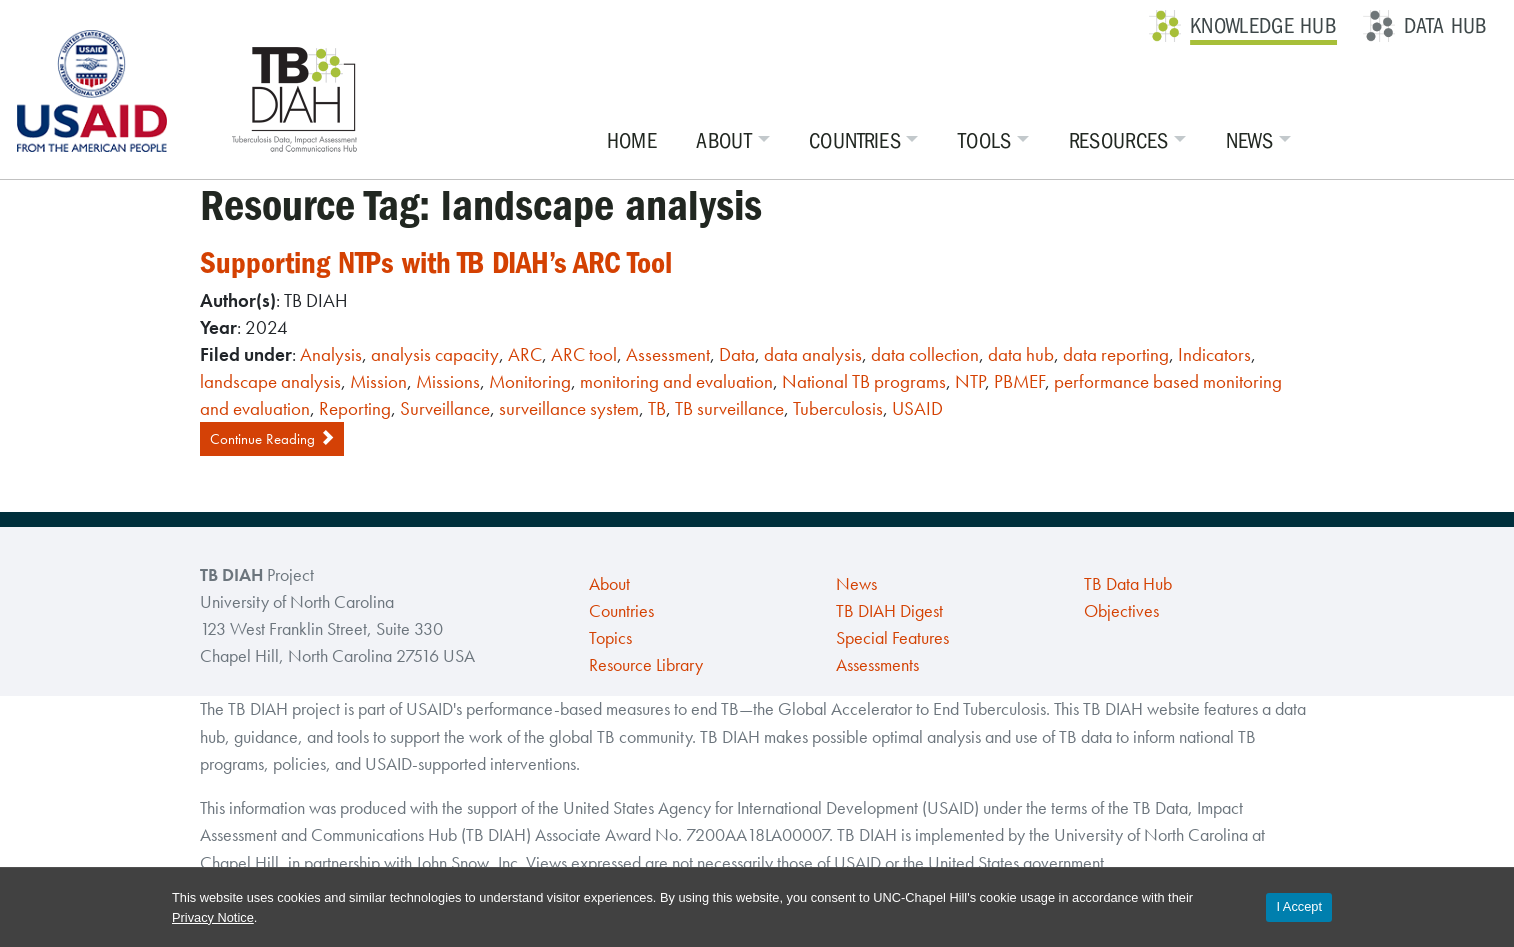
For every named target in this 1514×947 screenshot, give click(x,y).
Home (632, 141)
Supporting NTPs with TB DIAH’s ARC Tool (436, 263)
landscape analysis (270, 381)
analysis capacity (435, 354)
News (1249, 141)
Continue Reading (272, 439)
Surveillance (445, 408)
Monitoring (530, 381)
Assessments (877, 665)
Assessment (668, 354)
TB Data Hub (1128, 584)
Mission (378, 381)
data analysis (813, 354)
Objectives (1121, 611)
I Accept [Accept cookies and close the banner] (1299, 906)
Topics (610, 638)
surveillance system (569, 408)
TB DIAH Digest (889, 611)
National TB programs (864, 381)
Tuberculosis (838, 408)
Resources (1119, 141)
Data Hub (1445, 26)
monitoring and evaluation (676, 381)
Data (737, 354)
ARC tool (584, 354)
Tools (985, 141)
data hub (1021, 354)
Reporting (355, 408)
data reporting (1116, 354)
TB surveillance (729, 408)
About (725, 141)
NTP (970, 381)
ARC (525, 354)
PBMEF (1019, 381)
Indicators (1214, 354)
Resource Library (646, 665)
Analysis (331, 354)
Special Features (892, 638)
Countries (855, 141)
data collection (925, 354)
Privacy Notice (213, 917)
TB (657, 408)
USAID (917, 408)
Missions (448, 381)
